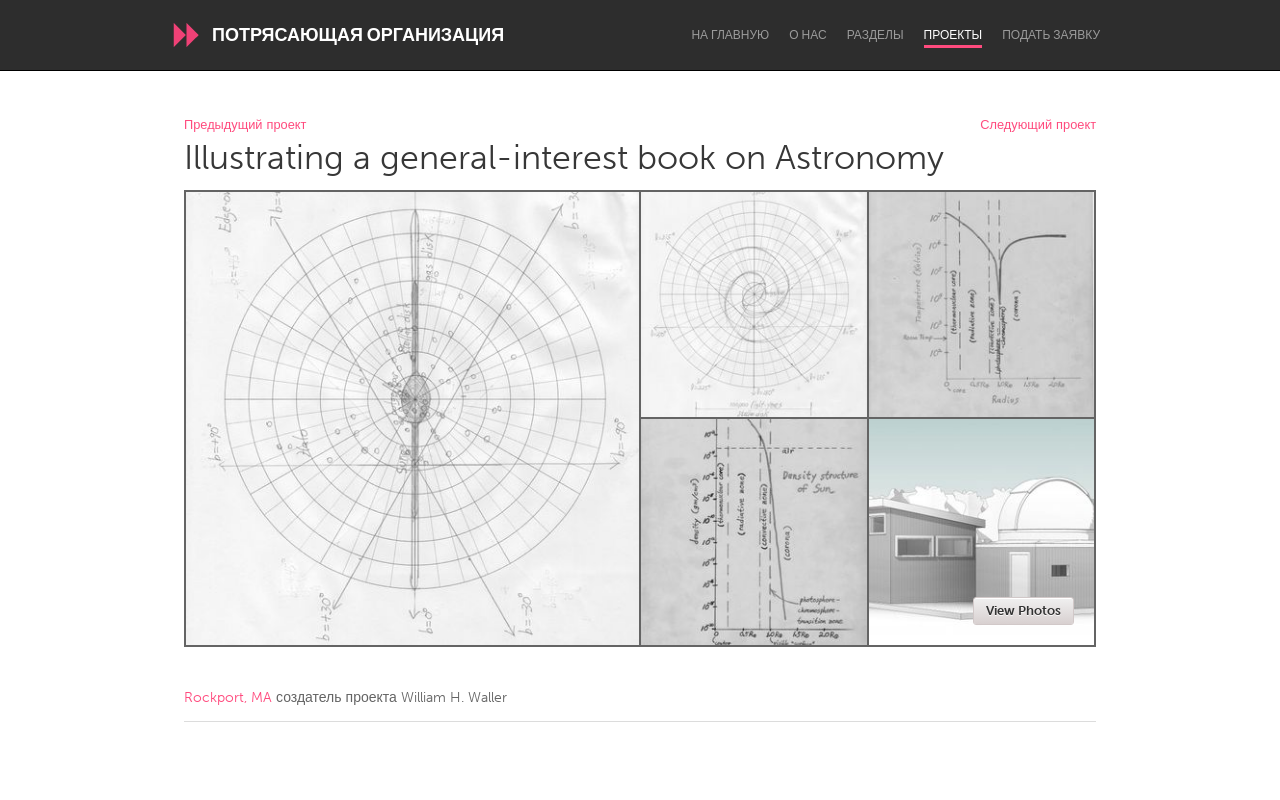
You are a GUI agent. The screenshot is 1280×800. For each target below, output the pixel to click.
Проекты (953, 35)
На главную (730, 35)
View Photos (1023, 610)
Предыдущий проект (245, 125)
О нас (807, 35)
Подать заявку (1051, 35)
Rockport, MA (228, 697)
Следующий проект (1038, 125)
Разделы (875, 35)
